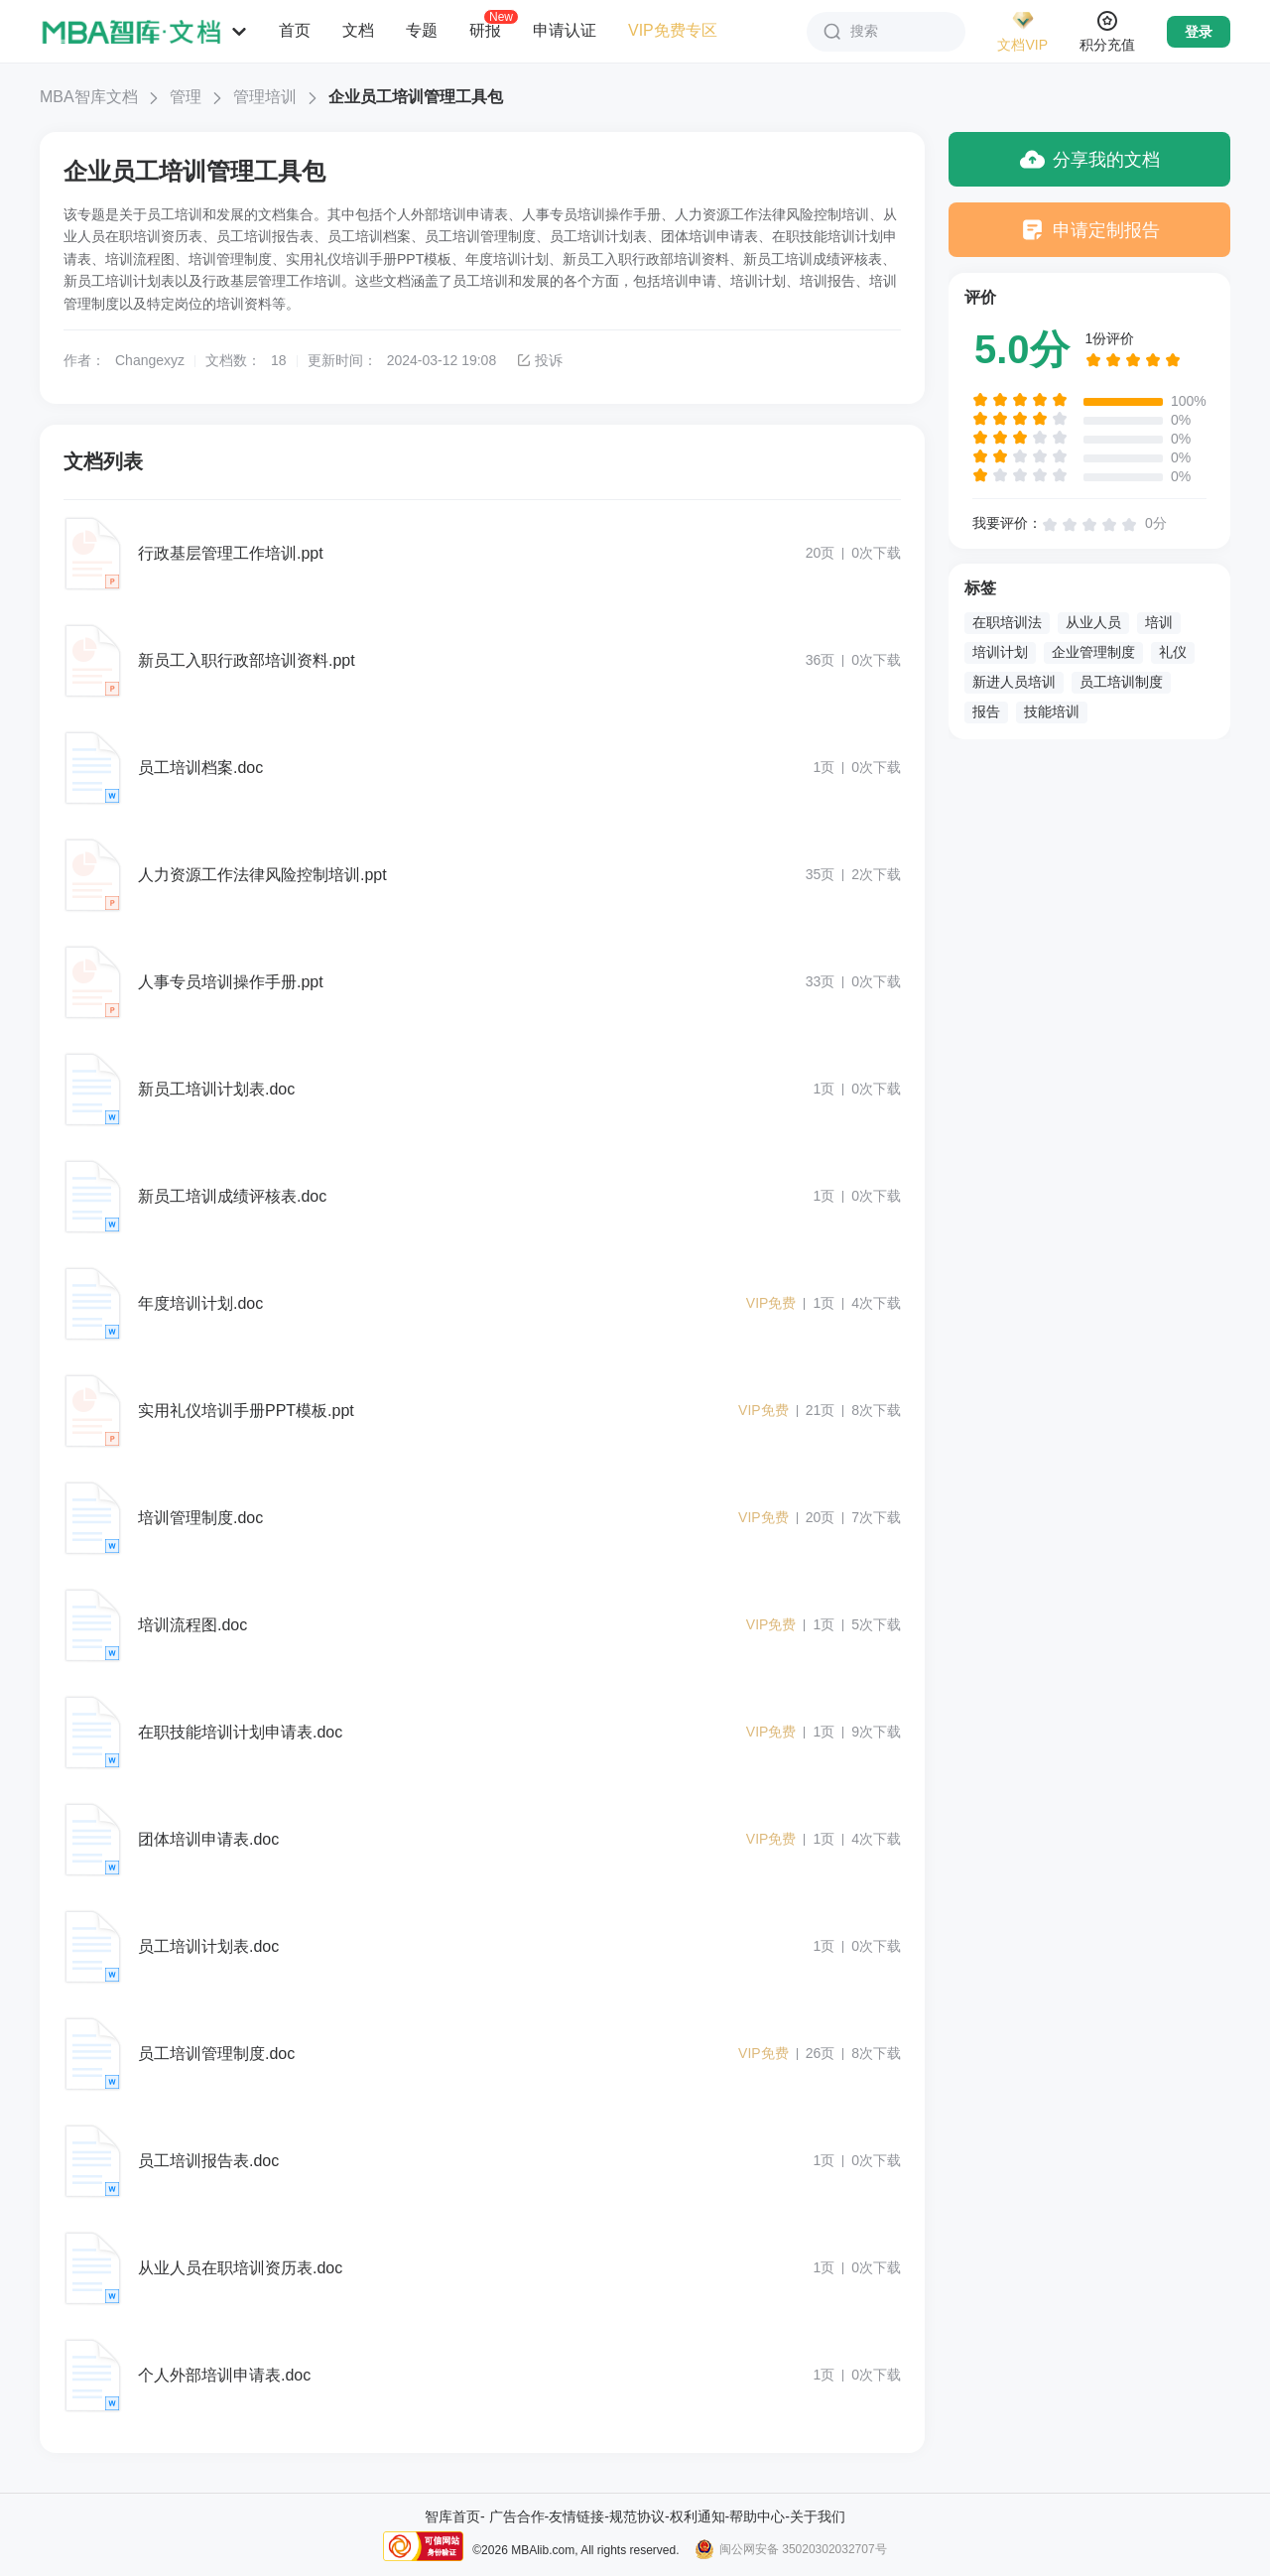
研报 (485, 30)
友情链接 (576, 2516)
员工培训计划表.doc (208, 1946)
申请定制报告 (1090, 229)
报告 (986, 711)
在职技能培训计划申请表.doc (240, 1732)
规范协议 (637, 2516)
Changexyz (150, 360)
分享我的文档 (1090, 159)
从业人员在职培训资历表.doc (240, 2267)
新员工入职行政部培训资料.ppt (246, 660)
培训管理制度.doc (200, 1517)
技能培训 (1052, 711)
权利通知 (697, 2516)
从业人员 (1093, 622)
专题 (422, 30)
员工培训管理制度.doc (216, 2053)
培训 (1159, 622)
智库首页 (452, 2516)
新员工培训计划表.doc (216, 1089)
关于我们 (817, 2516)
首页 (295, 30)
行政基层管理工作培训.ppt (230, 553)
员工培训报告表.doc (208, 2160)
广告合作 (517, 2516)
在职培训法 (1007, 622)
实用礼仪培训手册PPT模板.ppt (246, 1410)
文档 (358, 30)
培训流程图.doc (192, 1624)
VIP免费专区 (672, 30)
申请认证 (564, 30)
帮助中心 (757, 2516)
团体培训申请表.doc (208, 1839)
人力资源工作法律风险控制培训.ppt (262, 874)
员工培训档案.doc (200, 767)
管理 (185, 96)
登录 (1198, 32)
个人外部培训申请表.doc (224, 2375)
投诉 (539, 360)
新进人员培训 (1014, 682)
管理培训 (265, 96)
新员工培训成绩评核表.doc (232, 1196)
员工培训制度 (1121, 682)
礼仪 (1173, 652)
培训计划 (1000, 652)
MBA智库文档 (89, 96)
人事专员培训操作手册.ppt (230, 981)
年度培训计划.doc (200, 1303)
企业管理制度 (1093, 652)
